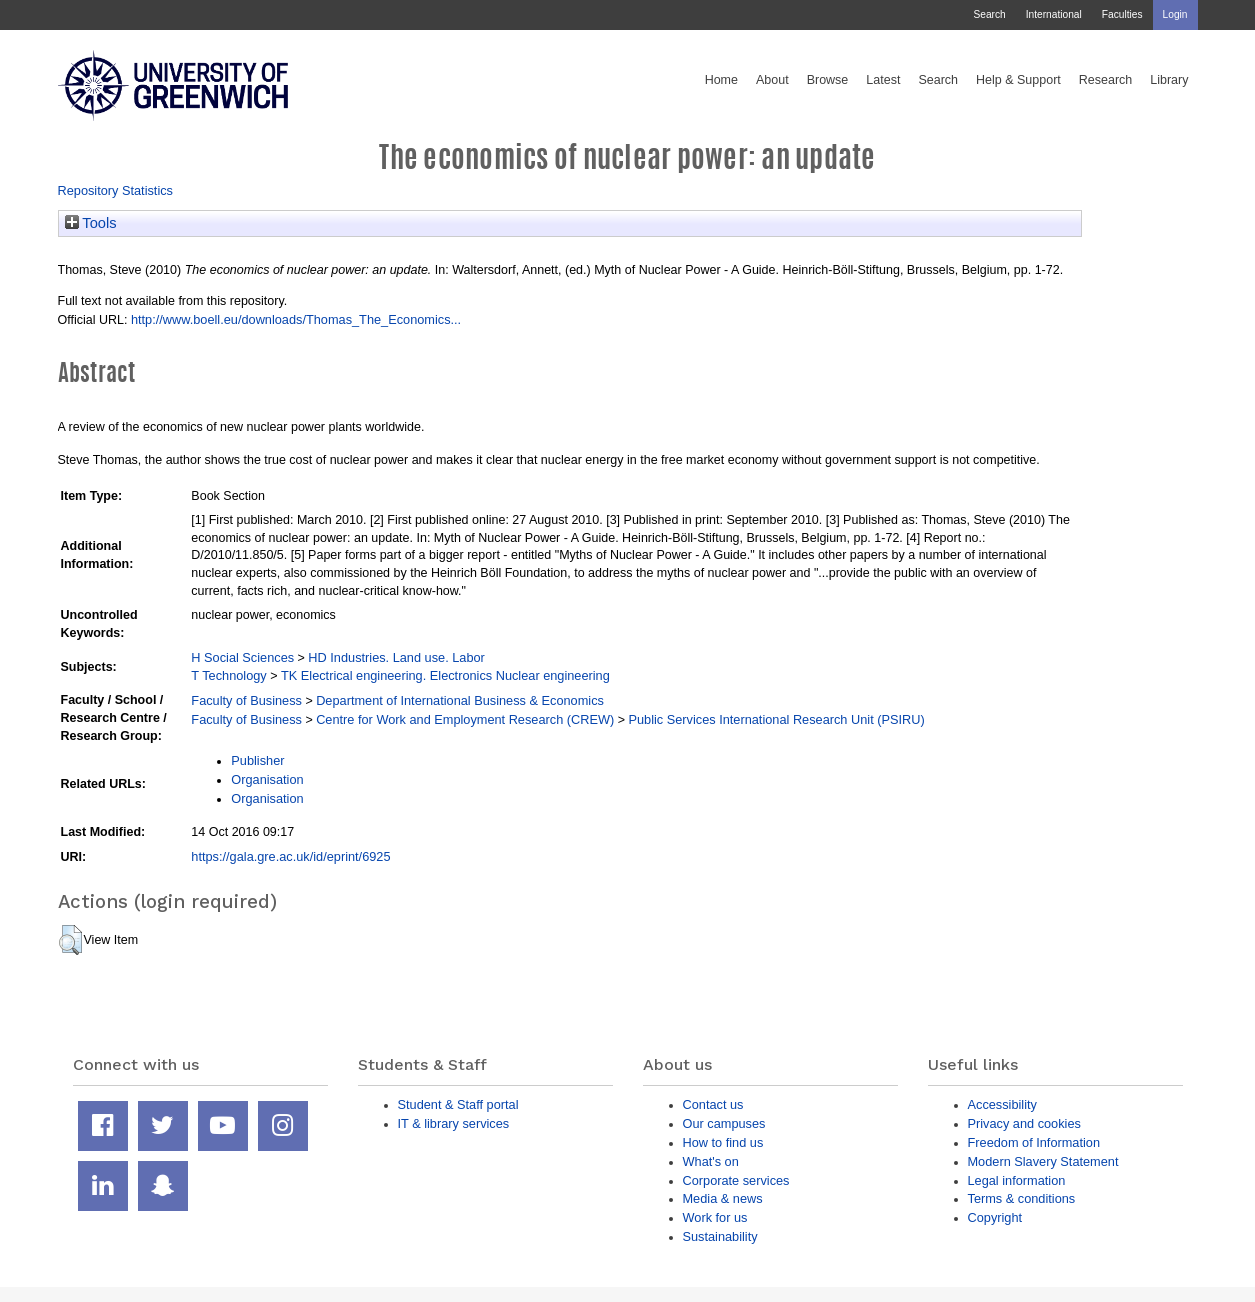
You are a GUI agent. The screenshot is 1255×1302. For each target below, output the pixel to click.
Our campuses (724, 1123)
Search (989, 14)
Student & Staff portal (458, 1104)
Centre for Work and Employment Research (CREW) (465, 719)
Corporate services (736, 1180)
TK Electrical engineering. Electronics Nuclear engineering (445, 675)
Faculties (1122, 14)
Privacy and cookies (1024, 1123)
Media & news (723, 1198)
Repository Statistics (116, 190)
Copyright (995, 1217)
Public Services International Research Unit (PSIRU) (776, 719)
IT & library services (454, 1123)
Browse (828, 80)
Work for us (715, 1217)
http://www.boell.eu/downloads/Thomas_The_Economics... (296, 319)
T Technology (228, 675)
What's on (711, 1161)
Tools (91, 223)
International (1054, 14)
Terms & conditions (1022, 1198)
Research (1106, 80)
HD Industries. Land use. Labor (396, 657)
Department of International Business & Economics (460, 700)
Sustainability (720, 1236)
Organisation (267, 779)
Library (1169, 80)
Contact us (713, 1104)
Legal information (1017, 1180)
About (772, 80)
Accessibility (1002, 1104)
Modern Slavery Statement (1043, 1161)
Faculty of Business (246, 700)
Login (1175, 14)
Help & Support (1018, 80)
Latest (883, 80)
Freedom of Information (1034, 1142)
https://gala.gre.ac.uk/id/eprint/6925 (290, 856)
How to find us (723, 1142)
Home (721, 80)
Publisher (257, 760)
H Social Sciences (242, 657)
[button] (70, 940)
